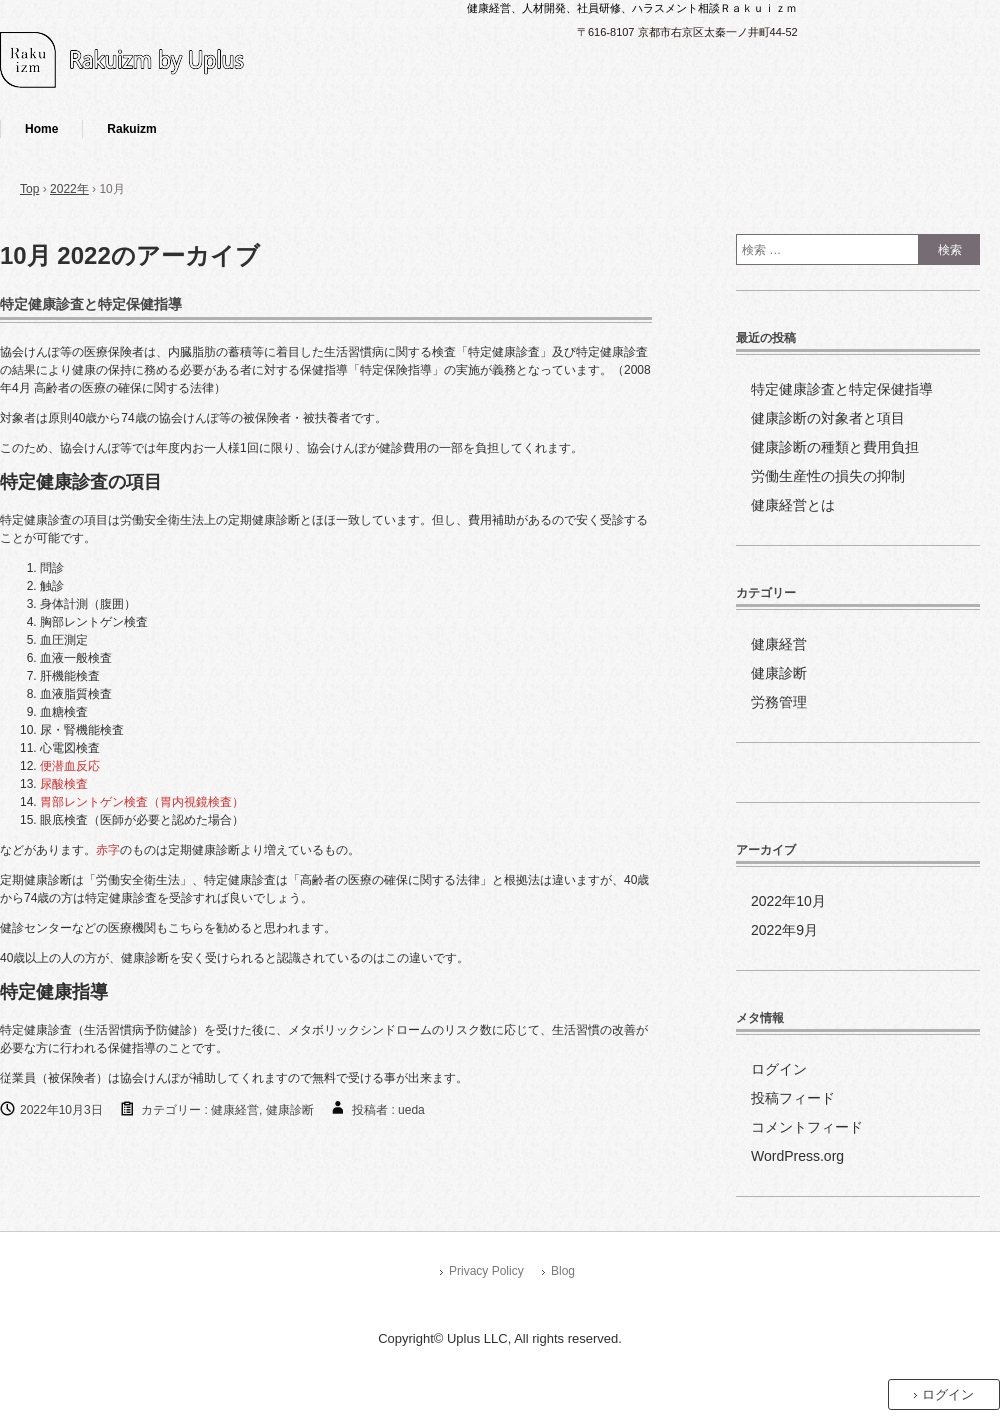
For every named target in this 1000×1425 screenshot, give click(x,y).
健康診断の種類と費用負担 (835, 447)
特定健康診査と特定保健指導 (91, 304)
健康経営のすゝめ (165, 62)
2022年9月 (784, 930)
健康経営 (235, 1110)
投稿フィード (793, 1098)
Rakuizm (131, 129)
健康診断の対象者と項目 (828, 418)
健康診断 (290, 1110)
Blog (563, 1271)
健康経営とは (793, 505)
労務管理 (779, 702)
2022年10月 (788, 901)
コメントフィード (807, 1127)
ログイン (779, 1069)
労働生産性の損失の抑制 (828, 476)
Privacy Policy (486, 1271)
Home (41, 129)
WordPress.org (797, 1156)
